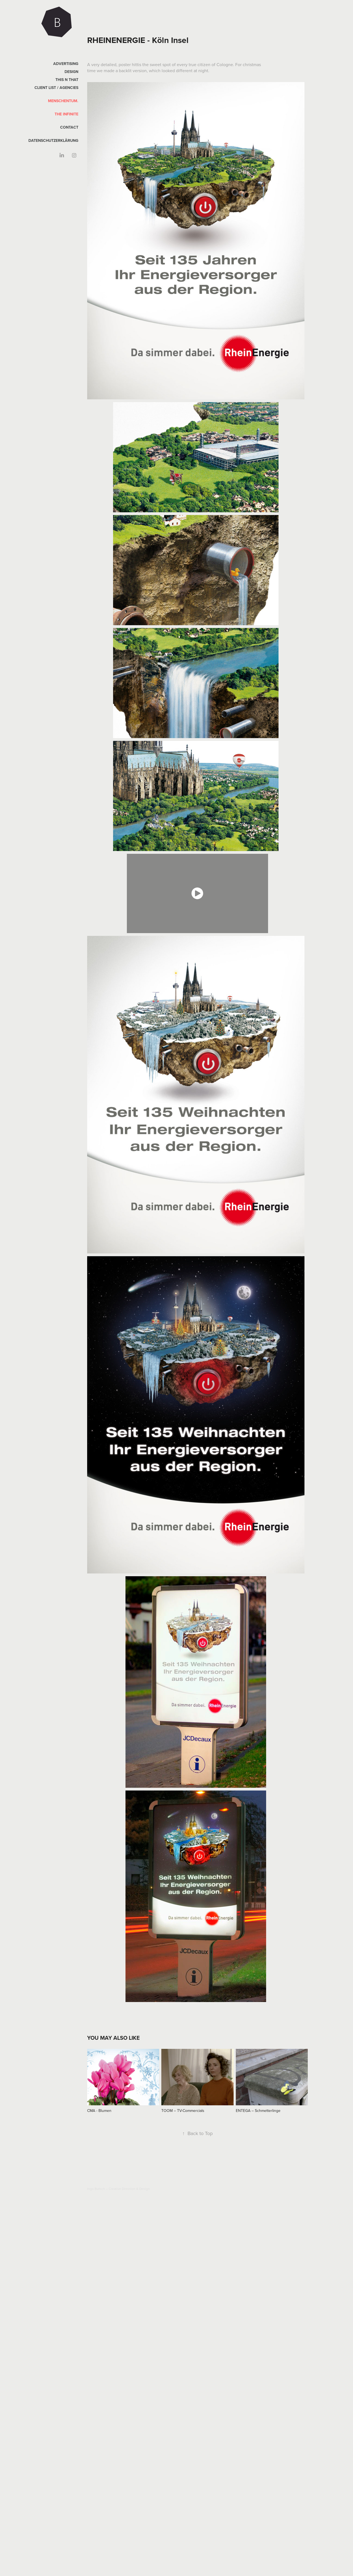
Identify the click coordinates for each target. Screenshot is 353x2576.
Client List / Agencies (56, 87)
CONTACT (69, 127)
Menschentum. (63, 101)
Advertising (65, 63)
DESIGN (71, 71)
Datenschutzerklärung (53, 140)
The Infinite (66, 114)
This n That (66, 79)
